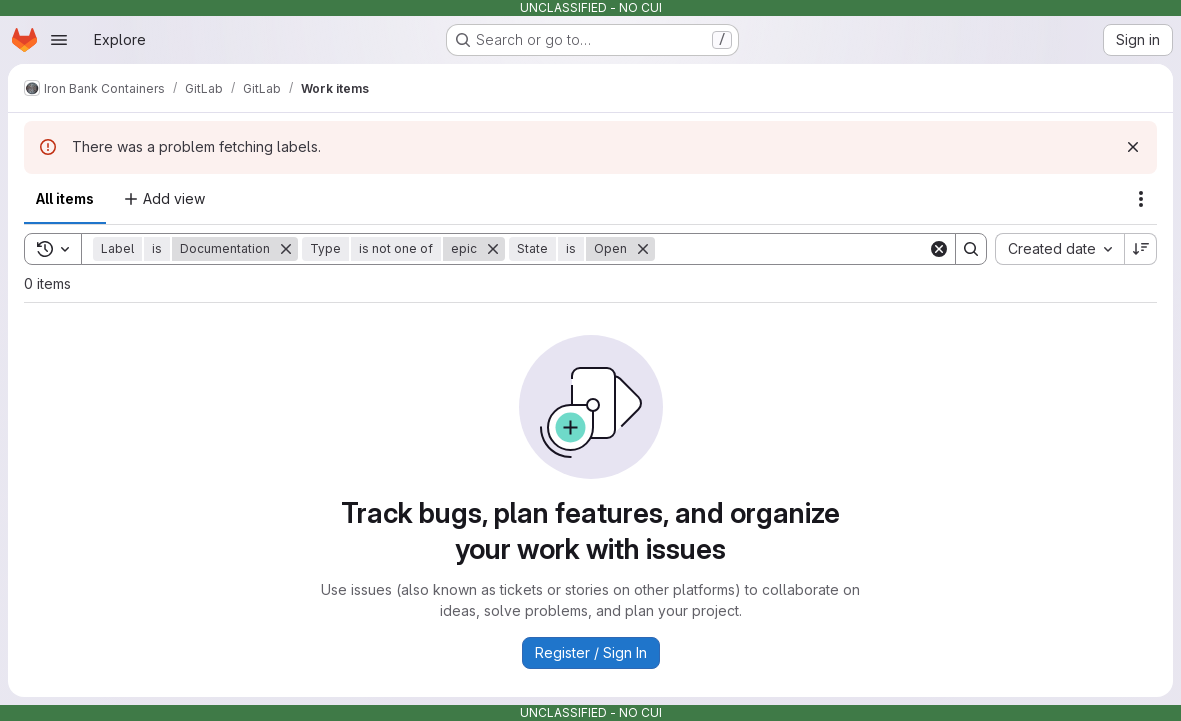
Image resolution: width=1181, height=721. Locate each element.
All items (65, 198)
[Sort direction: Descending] (1141, 249)
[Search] (791, 249)
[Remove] (286, 249)
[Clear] (939, 249)
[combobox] (1059, 249)
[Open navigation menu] (59, 40)
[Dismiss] (1133, 147)
